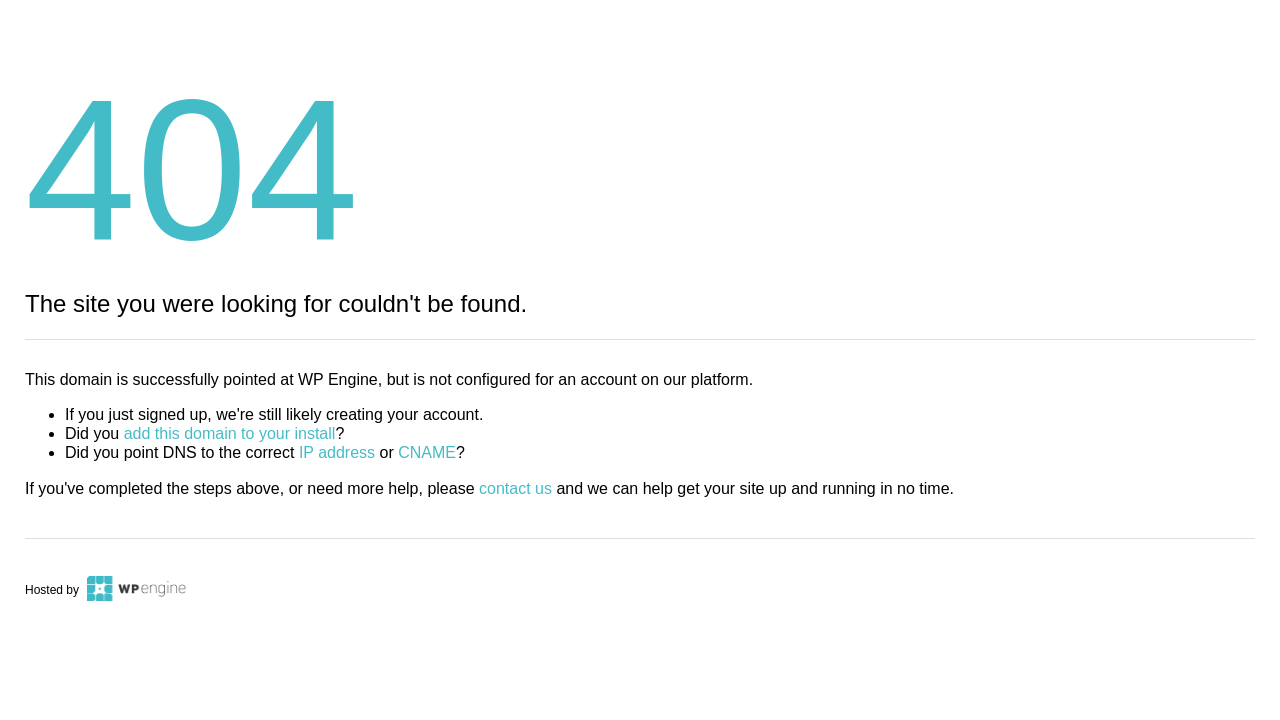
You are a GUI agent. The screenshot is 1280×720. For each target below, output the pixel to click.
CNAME (427, 452)
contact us (515, 488)
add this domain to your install (230, 433)
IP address (337, 452)
